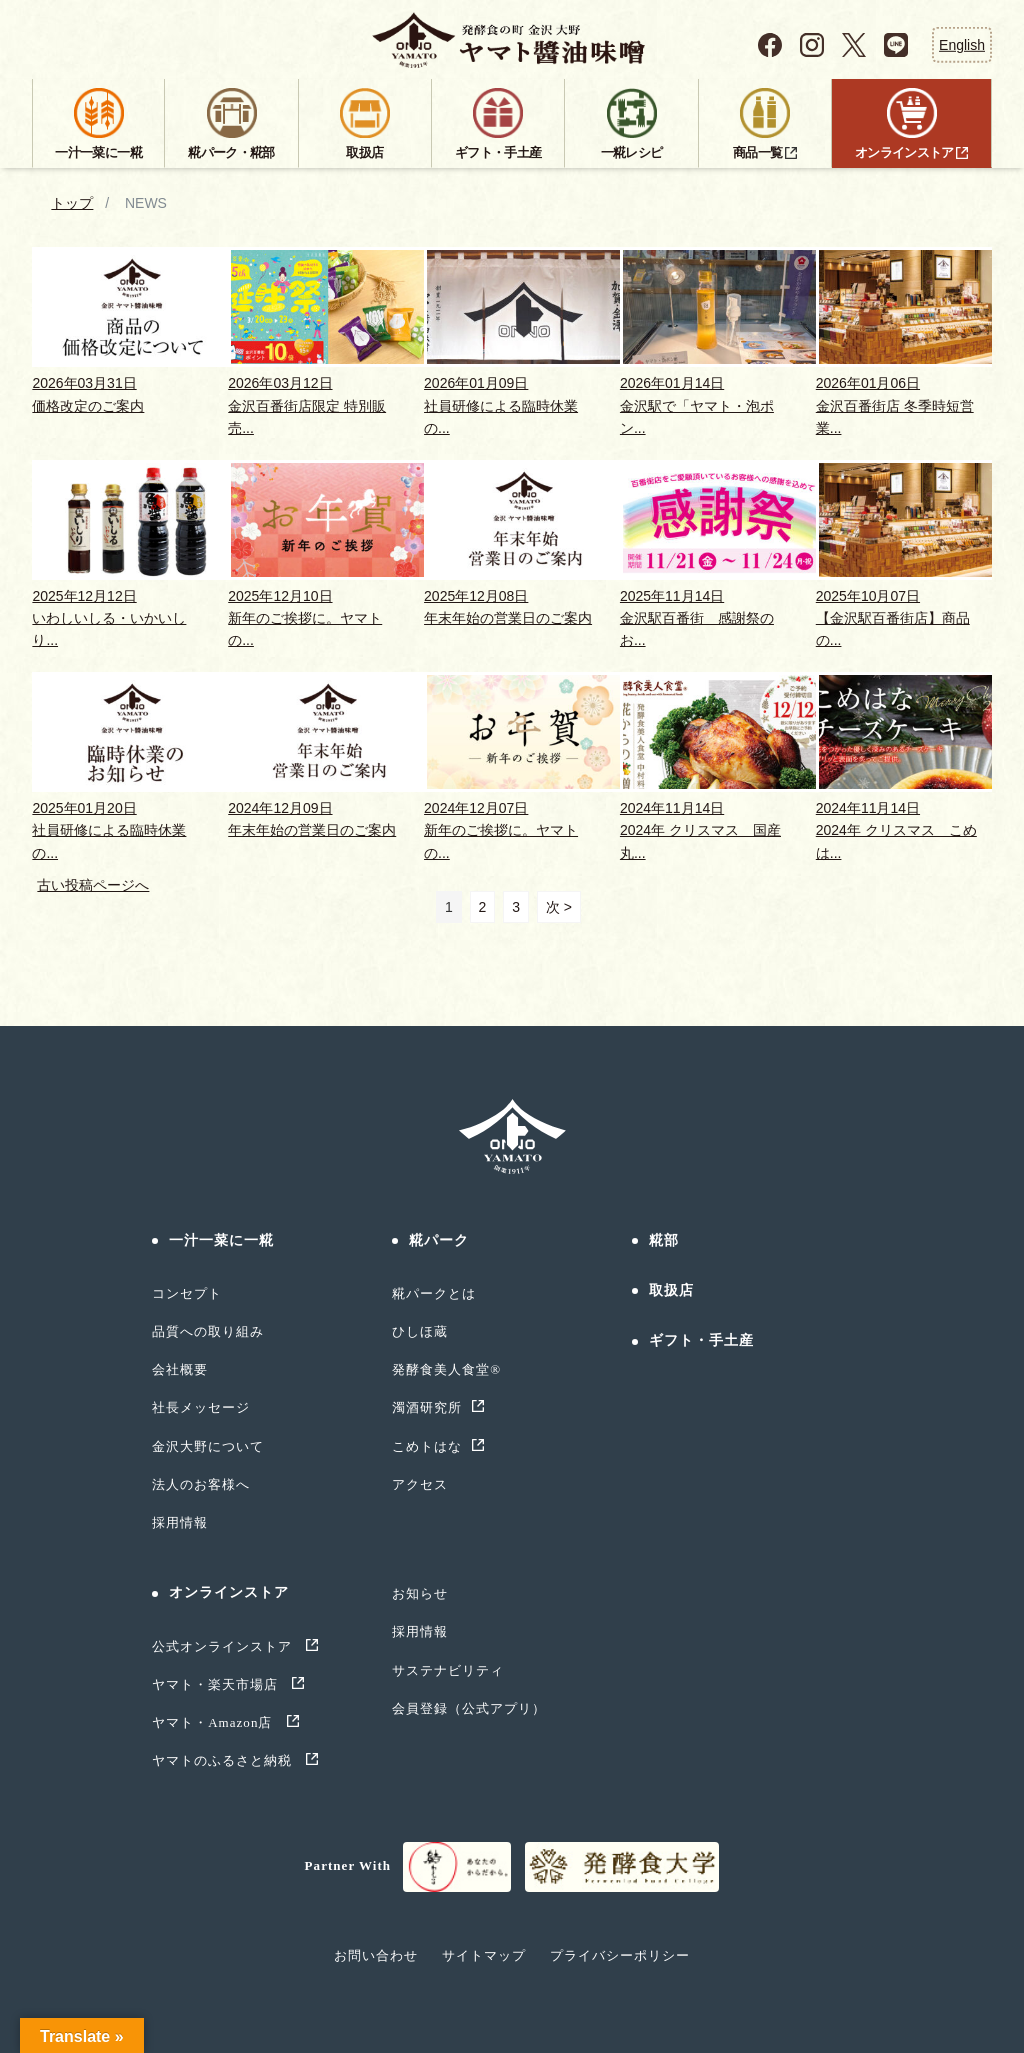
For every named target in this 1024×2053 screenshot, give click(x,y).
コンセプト (187, 1293)
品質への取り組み (208, 1331)
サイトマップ (484, 1955)
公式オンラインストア (224, 1646)
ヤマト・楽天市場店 (217, 1684)
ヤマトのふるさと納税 (224, 1760)
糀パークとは (434, 1293)
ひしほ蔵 (420, 1331)
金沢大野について (208, 1446)
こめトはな (427, 1446)
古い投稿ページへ (93, 885)
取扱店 (671, 1290)
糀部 (664, 1240)
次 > (559, 907)
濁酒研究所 (427, 1407)
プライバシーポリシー (620, 1955)
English (962, 44)
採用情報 (180, 1522)
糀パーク (439, 1240)
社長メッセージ (201, 1407)
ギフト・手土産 (702, 1340)
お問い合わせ (376, 1955)
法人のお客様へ (201, 1484)
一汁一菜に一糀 (222, 1240)
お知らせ (420, 1593)
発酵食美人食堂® (446, 1369)
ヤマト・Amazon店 (214, 1722)
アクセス (420, 1484)
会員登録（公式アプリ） (469, 1708)
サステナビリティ (448, 1670)
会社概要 (180, 1369)
